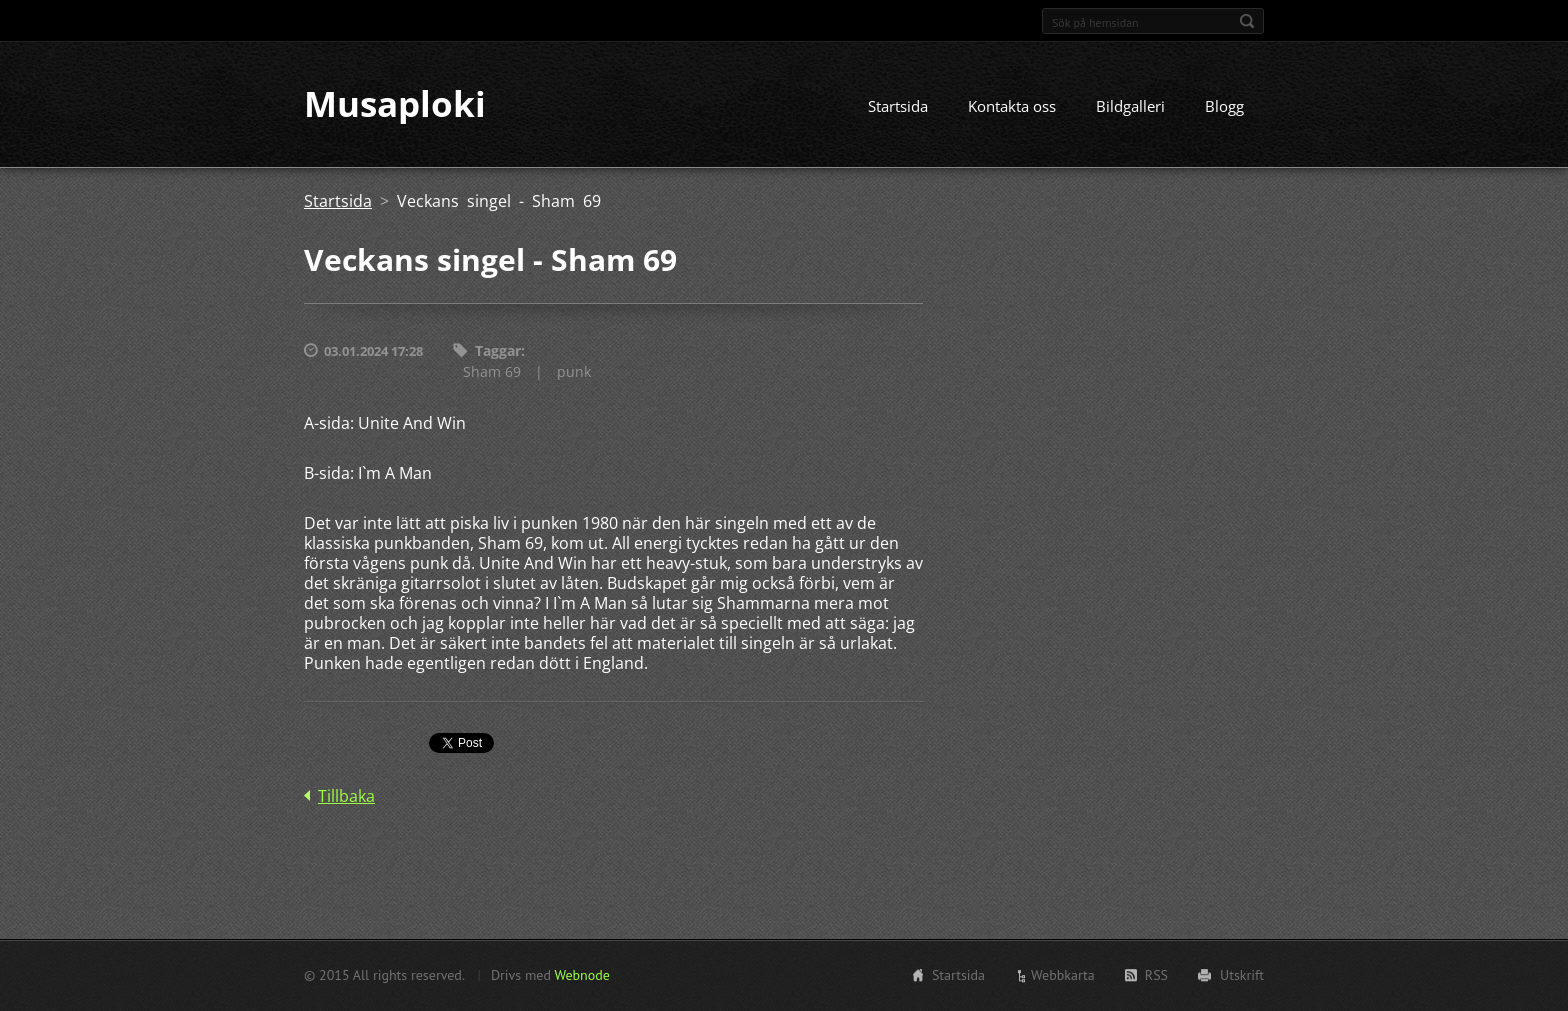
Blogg (1224, 107)
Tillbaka (346, 796)
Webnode (581, 975)
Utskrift (1242, 975)
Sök (1247, 21)
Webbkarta (1063, 975)
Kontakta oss (1012, 107)
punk (574, 371)
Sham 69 (492, 371)
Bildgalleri (1130, 107)
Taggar (498, 351)
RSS (1156, 975)
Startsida (898, 107)
